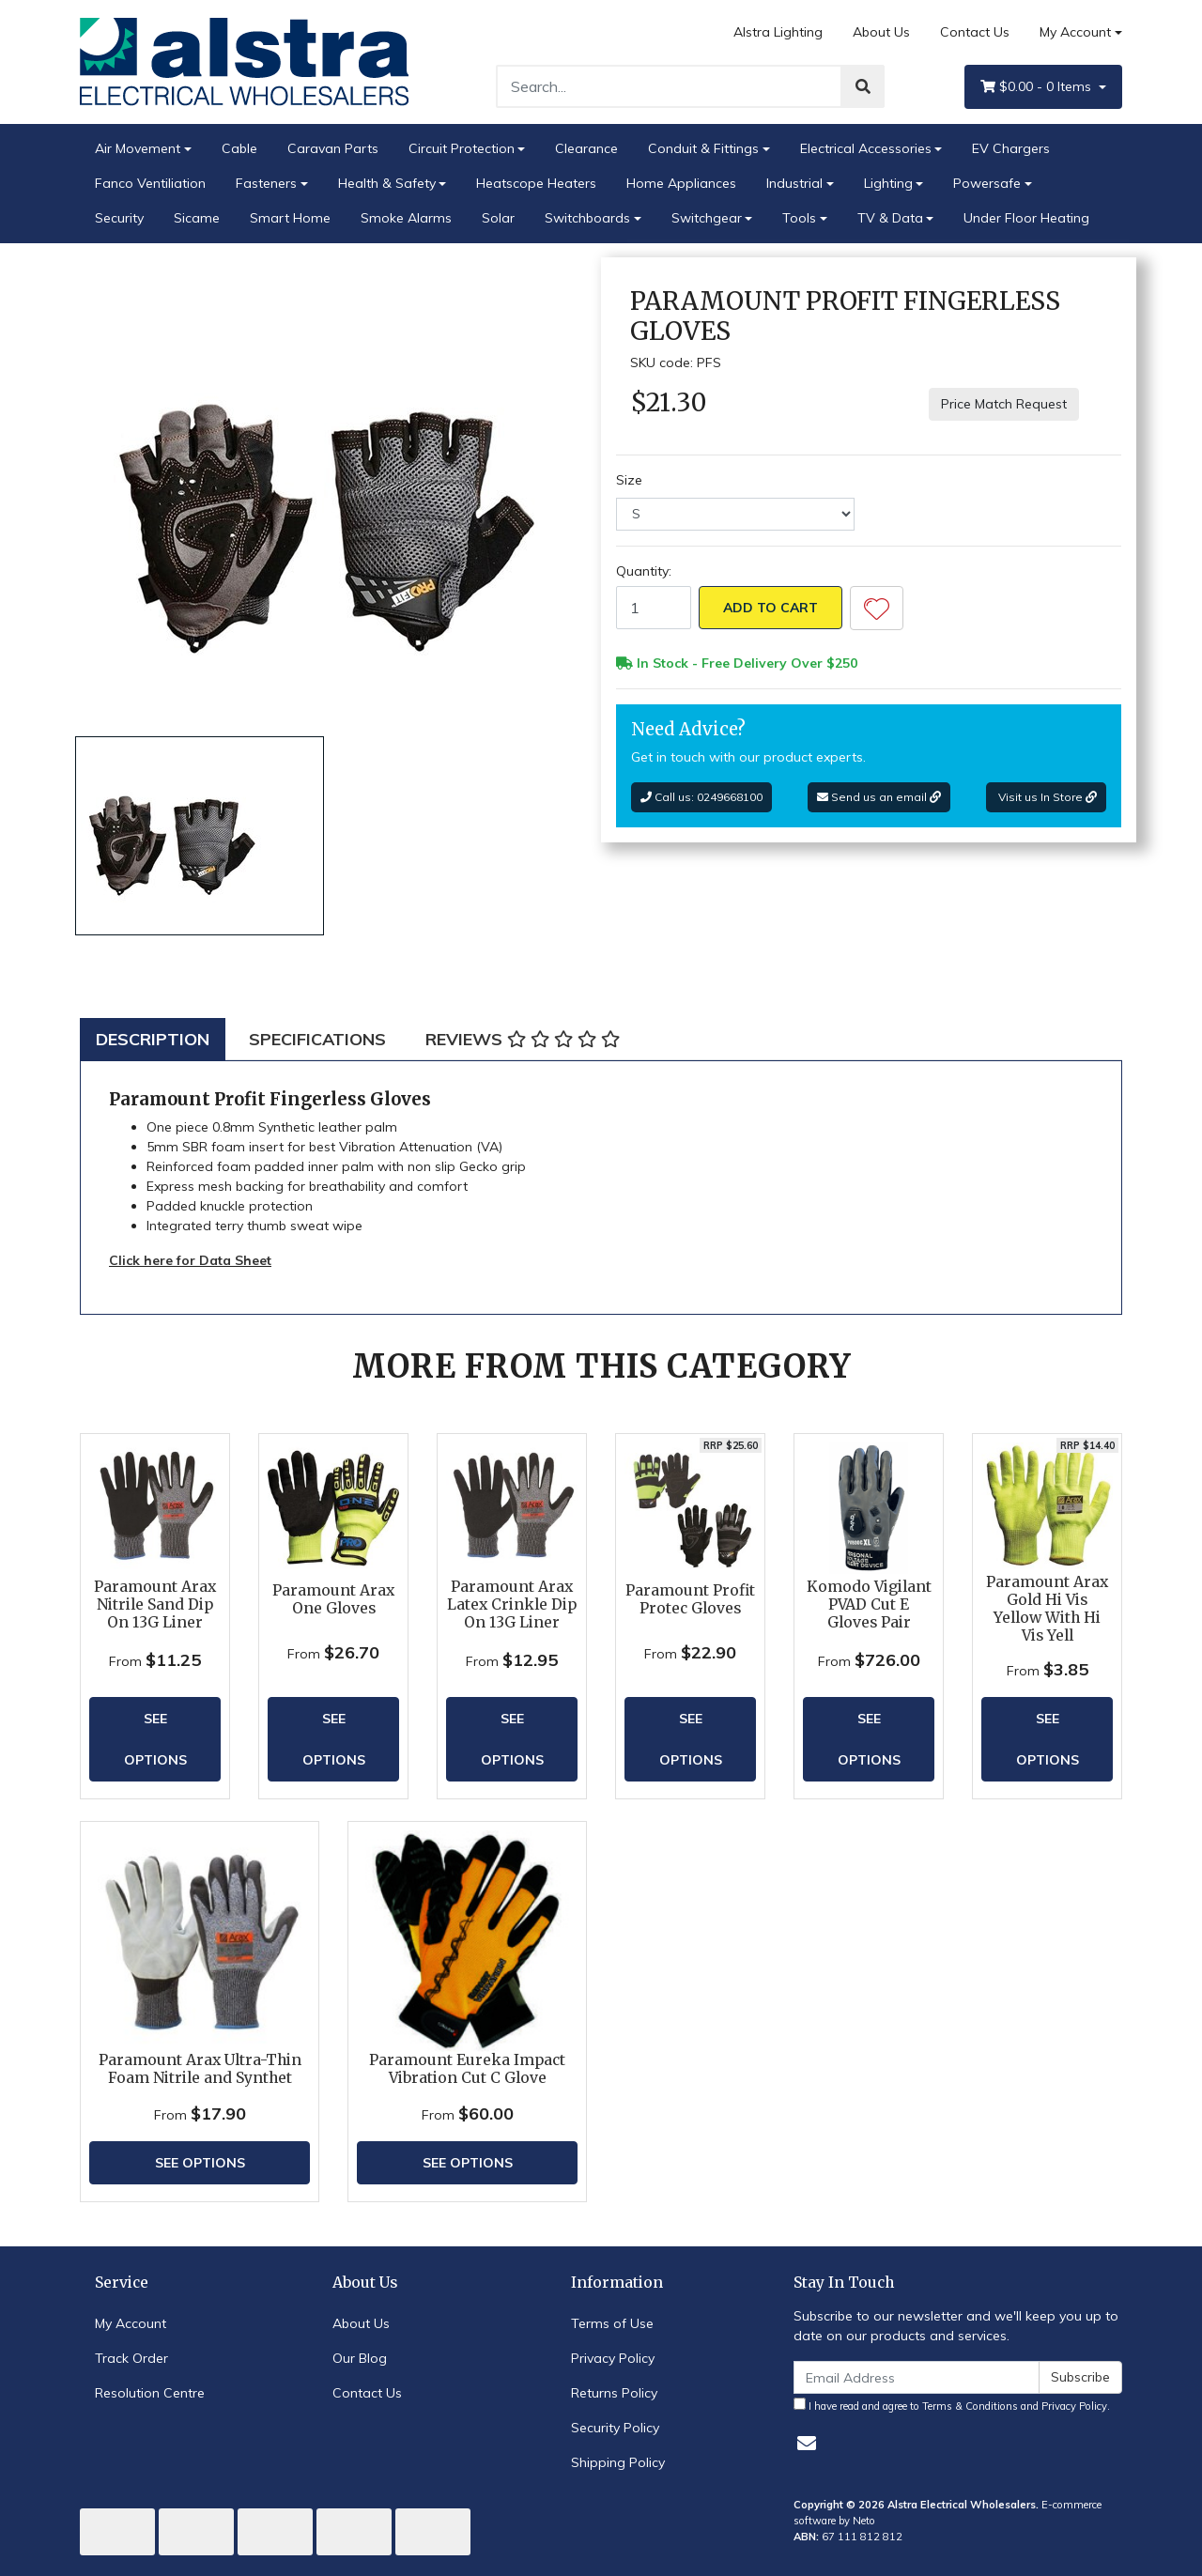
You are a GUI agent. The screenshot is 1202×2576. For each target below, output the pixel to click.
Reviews (522, 1039)
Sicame (197, 217)
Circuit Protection (461, 148)
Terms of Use (612, 2323)
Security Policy (615, 2427)
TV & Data (890, 217)
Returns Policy (614, 2392)
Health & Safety (387, 183)
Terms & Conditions (970, 2406)
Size (629, 479)
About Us (881, 31)
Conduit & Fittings (703, 148)
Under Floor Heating (1026, 217)
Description (152, 1039)
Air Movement (137, 148)
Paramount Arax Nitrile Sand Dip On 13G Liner (155, 1604)
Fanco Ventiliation (150, 183)
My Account (130, 2323)
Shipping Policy (618, 2462)
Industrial (794, 183)
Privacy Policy (613, 2358)
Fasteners (266, 183)
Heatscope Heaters (536, 183)
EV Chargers (1011, 148)
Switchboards (587, 217)
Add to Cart (770, 607)
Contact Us (974, 31)
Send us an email (879, 797)
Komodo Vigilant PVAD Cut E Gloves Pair (869, 1604)
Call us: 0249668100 (701, 797)
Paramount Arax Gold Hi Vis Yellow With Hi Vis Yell (1047, 1608)
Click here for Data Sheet (190, 1260)
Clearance (586, 148)
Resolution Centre (150, 2392)
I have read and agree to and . (952, 2405)
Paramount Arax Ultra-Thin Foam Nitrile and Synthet (200, 2069)
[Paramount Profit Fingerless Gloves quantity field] (653, 607)
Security (119, 217)
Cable (239, 148)
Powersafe (987, 183)
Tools (799, 217)
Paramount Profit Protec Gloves (690, 1599)
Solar (498, 217)
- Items (1037, 87)
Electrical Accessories (866, 148)
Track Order (131, 2358)
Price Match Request (1004, 403)
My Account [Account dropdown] (1075, 31)
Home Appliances (681, 183)
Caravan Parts (332, 148)
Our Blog (359, 2358)
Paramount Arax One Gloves (333, 1599)
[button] (876, 608)
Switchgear (706, 217)
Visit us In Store (1046, 797)
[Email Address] (917, 2377)
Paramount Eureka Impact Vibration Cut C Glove (467, 2069)
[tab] (152, 1039)
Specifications (317, 1039)
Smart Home (290, 217)
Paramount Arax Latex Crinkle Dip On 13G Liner (512, 1604)
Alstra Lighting (778, 31)
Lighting (888, 183)
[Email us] (806, 2443)
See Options (155, 1739)
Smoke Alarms (406, 217)
